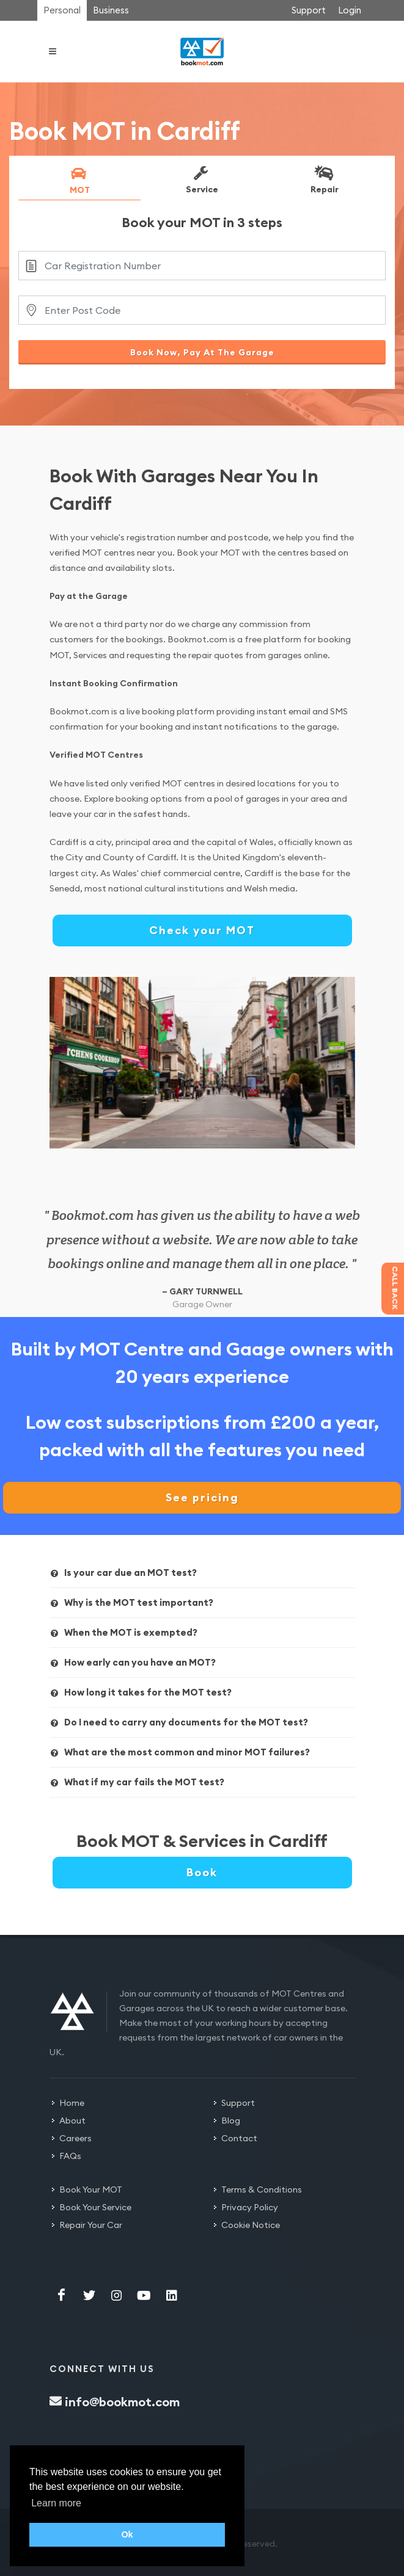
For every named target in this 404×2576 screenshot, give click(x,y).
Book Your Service (95, 2207)
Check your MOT (202, 930)
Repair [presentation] (323, 179)
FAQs (70, 2155)
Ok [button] (127, 2534)
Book (202, 1872)
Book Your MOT (90, 2189)
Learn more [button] (56, 2503)
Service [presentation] (201, 179)
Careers (75, 2138)
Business (111, 10)
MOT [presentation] (78, 180)
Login (349, 10)
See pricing (202, 1497)
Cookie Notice (250, 2224)
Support (309, 10)
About (72, 2120)
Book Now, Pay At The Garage (202, 352)
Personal (62, 10)
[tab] (79, 182)
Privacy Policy (249, 2207)
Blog (230, 2120)
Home (71, 2102)
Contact (239, 2138)
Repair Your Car (90, 2224)
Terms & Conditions (261, 2189)
